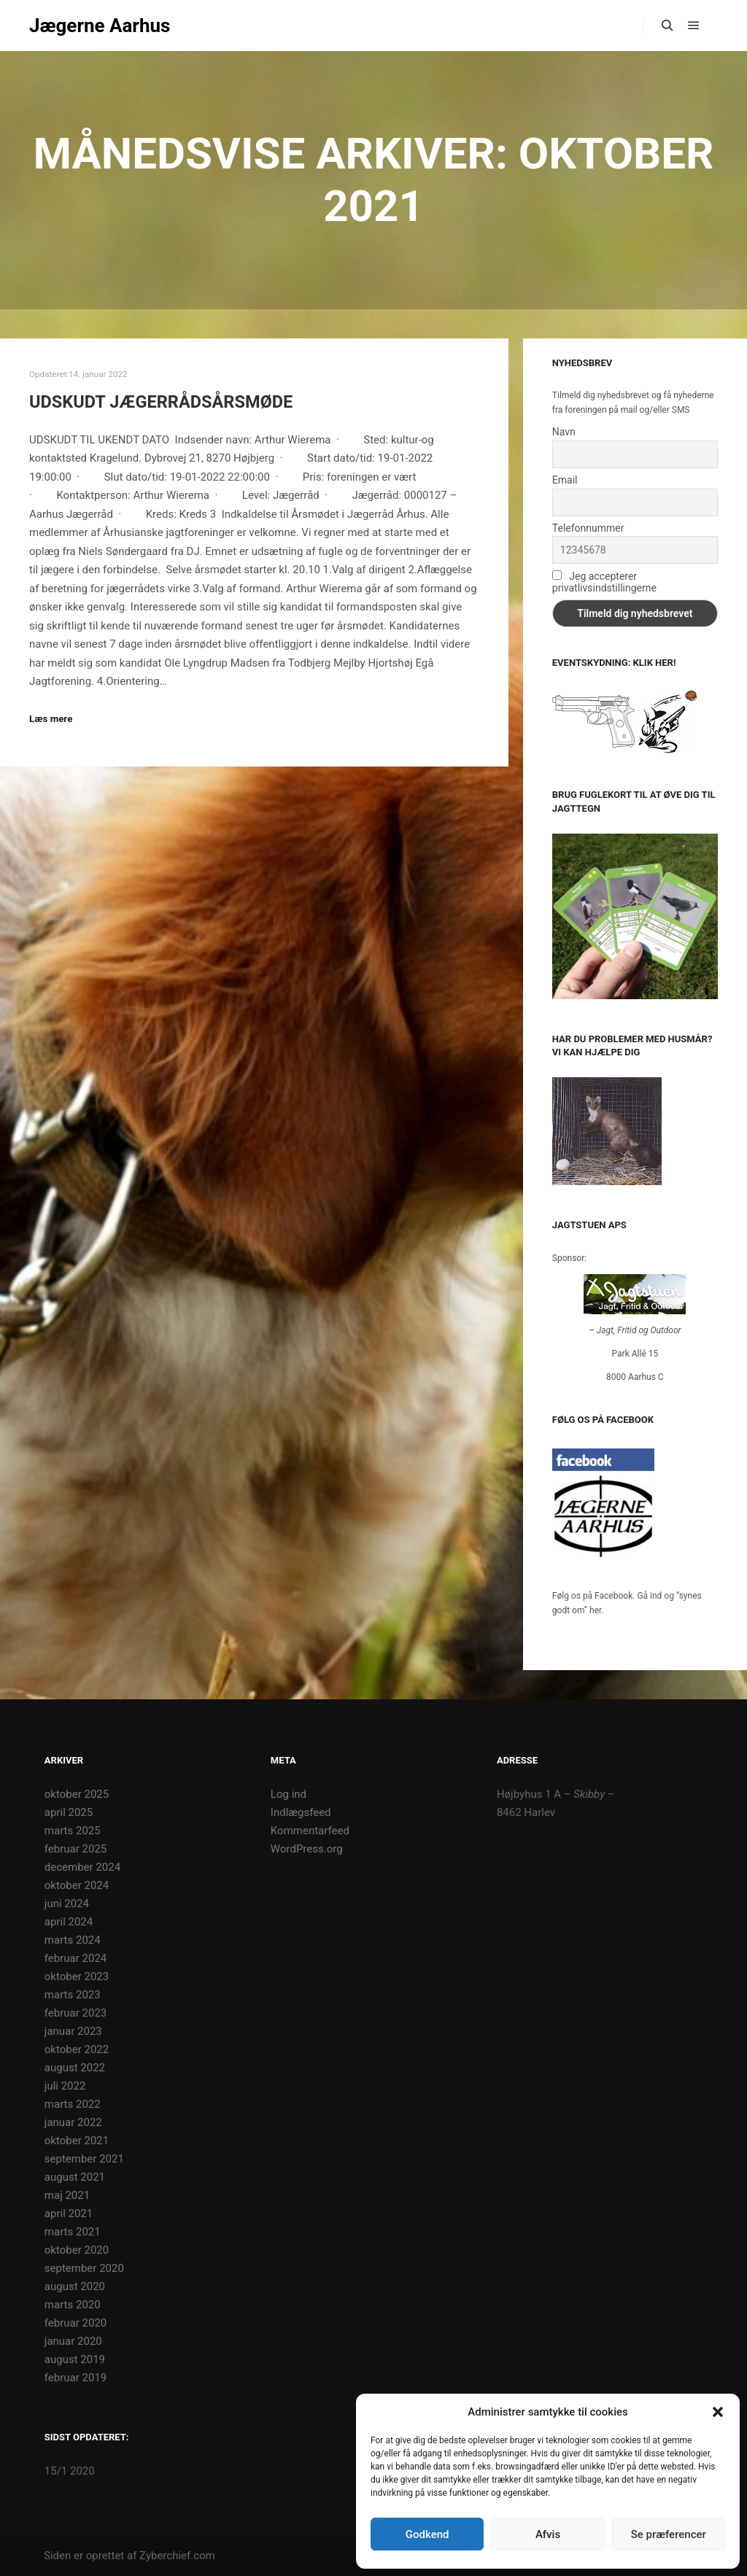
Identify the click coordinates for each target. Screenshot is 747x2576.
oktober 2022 (76, 2049)
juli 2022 (65, 2085)
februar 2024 (75, 1958)
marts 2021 (72, 2231)
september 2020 (84, 2268)
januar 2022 (73, 2122)
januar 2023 (73, 2031)
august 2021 (74, 2177)
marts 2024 (72, 1940)
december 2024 (82, 1867)
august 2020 (74, 2286)
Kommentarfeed (310, 1830)
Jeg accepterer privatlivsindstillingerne (604, 582)
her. (596, 1610)
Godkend (427, 2534)
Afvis (547, 2534)
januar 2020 (73, 2341)
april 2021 (68, 2213)
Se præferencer (668, 2534)
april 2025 (68, 1812)
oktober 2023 (76, 1976)
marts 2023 (72, 1994)
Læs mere (50, 718)
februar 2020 (75, 2322)
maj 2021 (67, 2195)
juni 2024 (66, 1903)
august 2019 (74, 2359)
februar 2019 (75, 2377)
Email (565, 480)
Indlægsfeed (301, 1812)
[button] (718, 2412)
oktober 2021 (76, 2140)
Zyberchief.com (177, 2555)
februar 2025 (75, 1848)
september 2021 (84, 2158)
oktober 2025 (76, 1794)
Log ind (288, 1794)
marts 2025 (72, 1830)
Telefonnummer (588, 528)
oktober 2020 (76, 2250)
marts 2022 (72, 2104)
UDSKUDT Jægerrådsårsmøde (161, 402)
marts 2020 (72, 2304)
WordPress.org (307, 1848)
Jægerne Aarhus (99, 25)
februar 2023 (75, 2013)
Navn (564, 432)
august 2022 (74, 2067)
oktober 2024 (76, 1885)
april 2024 (68, 1921)
